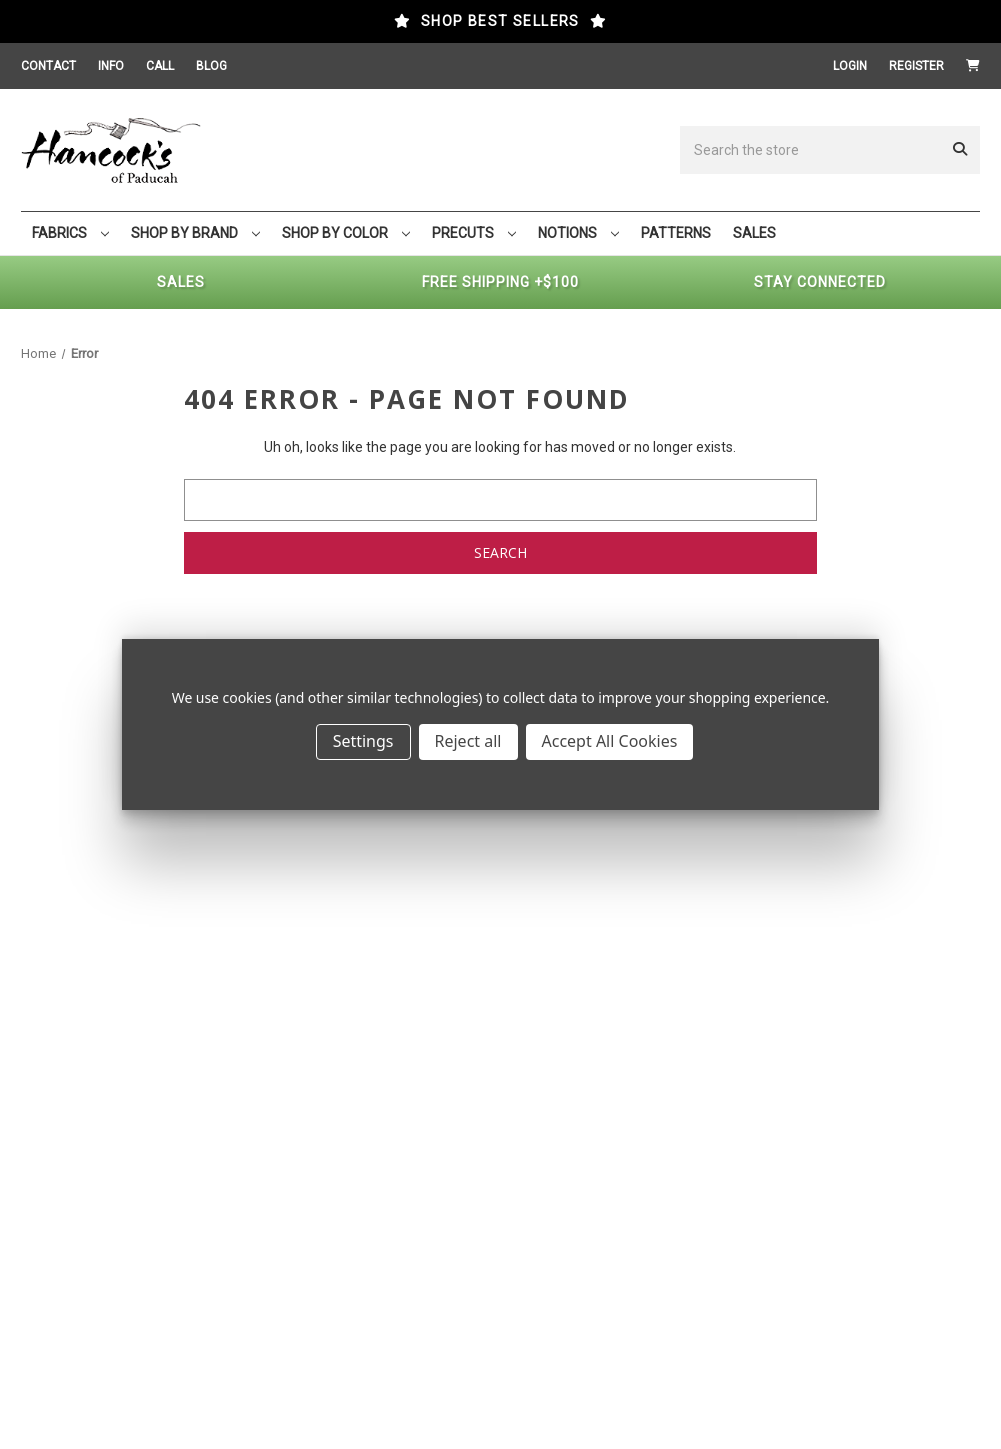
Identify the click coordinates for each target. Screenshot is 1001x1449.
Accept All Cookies (610, 741)
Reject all (468, 741)
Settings (363, 741)
